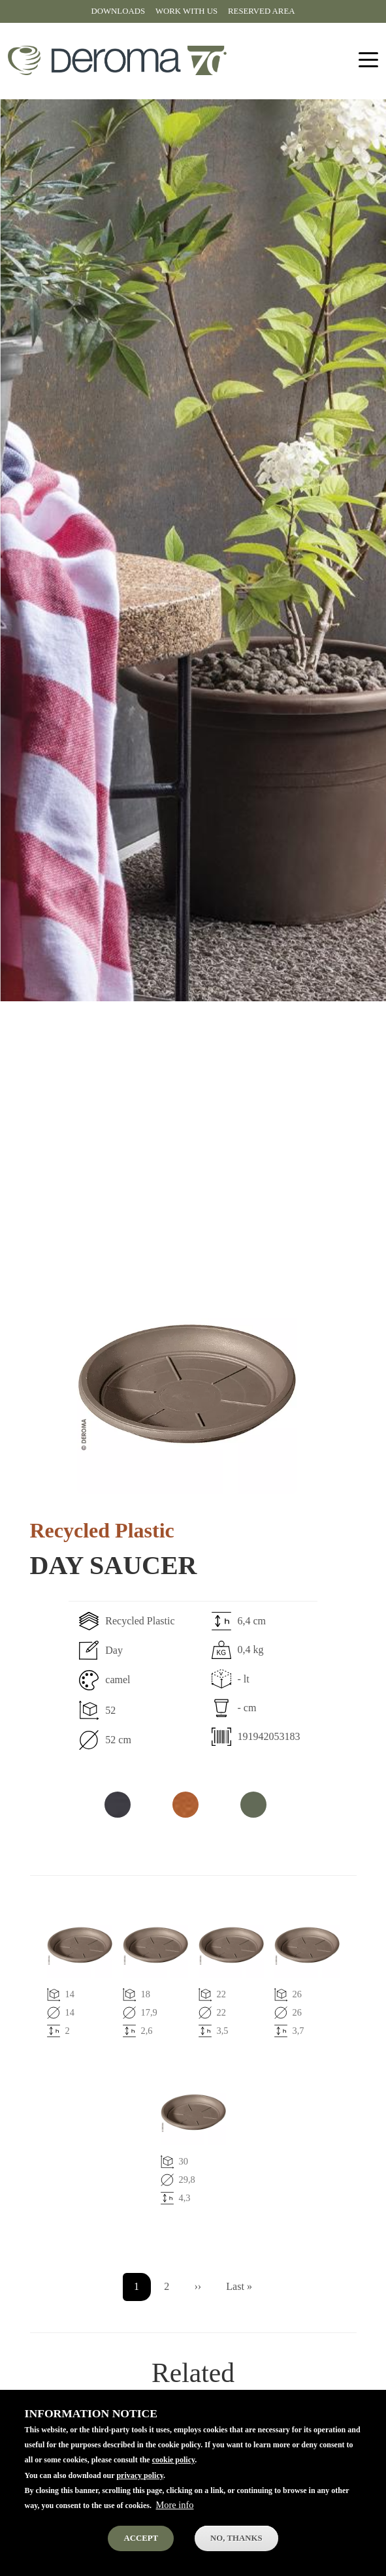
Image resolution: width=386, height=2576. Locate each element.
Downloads (118, 11)
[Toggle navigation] (368, 60)
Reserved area (261, 11)
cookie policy (173, 2476)
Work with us (186, 11)
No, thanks (236, 2554)
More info (175, 2521)
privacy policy (139, 2491)
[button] (187, 1384)
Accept (140, 2554)
